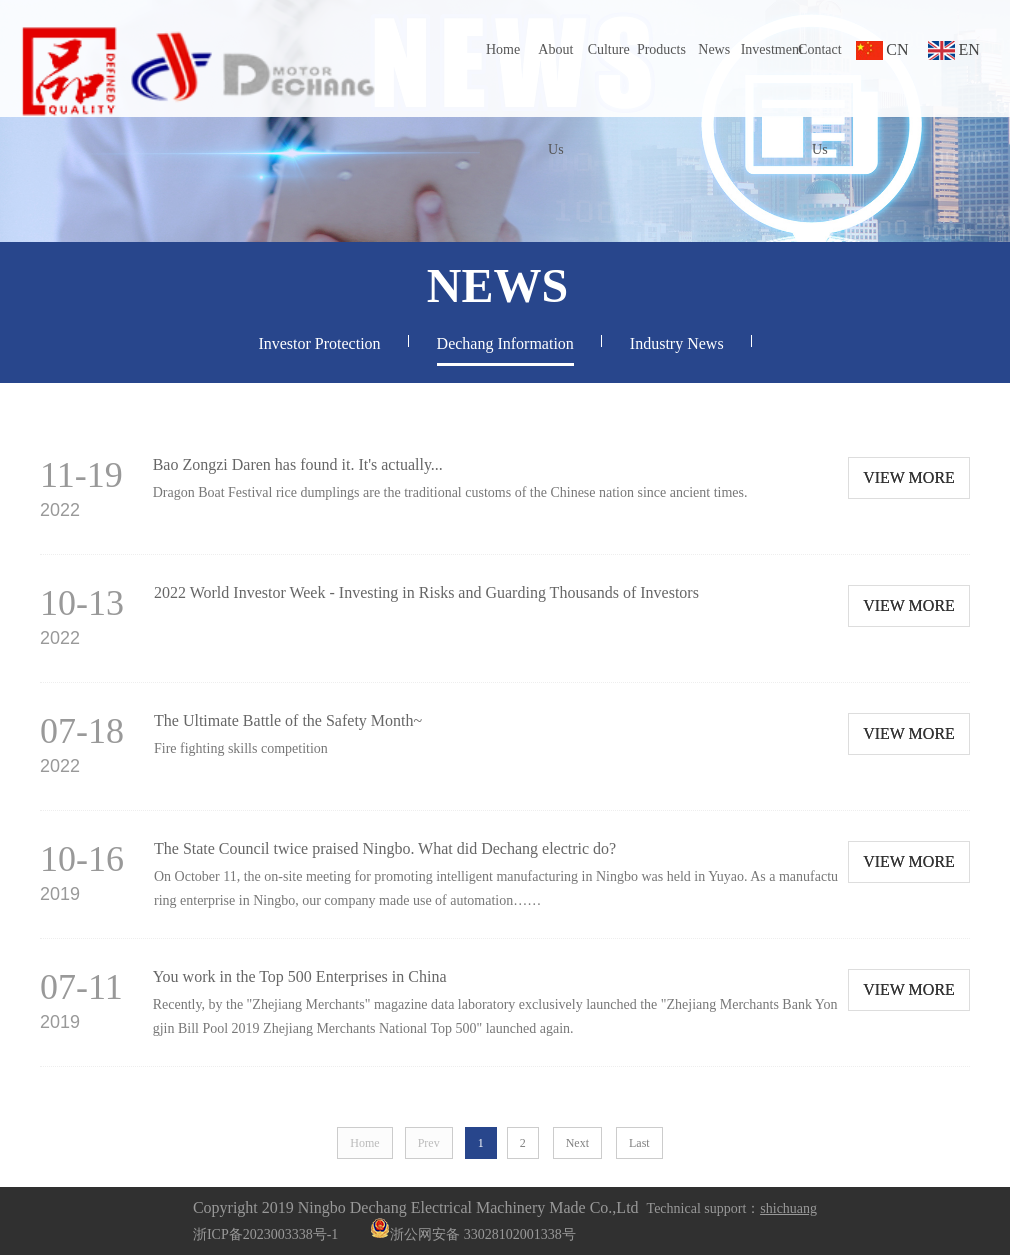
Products (661, 49)
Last (639, 1143)
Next (577, 1143)
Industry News (677, 343)
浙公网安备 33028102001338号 (473, 1234)
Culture (609, 49)
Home (503, 49)
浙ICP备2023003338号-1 (265, 1234)
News (714, 49)
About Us (555, 99)
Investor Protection (319, 343)
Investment (767, 49)
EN (968, 49)
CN (897, 49)
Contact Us (820, 99)
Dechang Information (505, 343)
